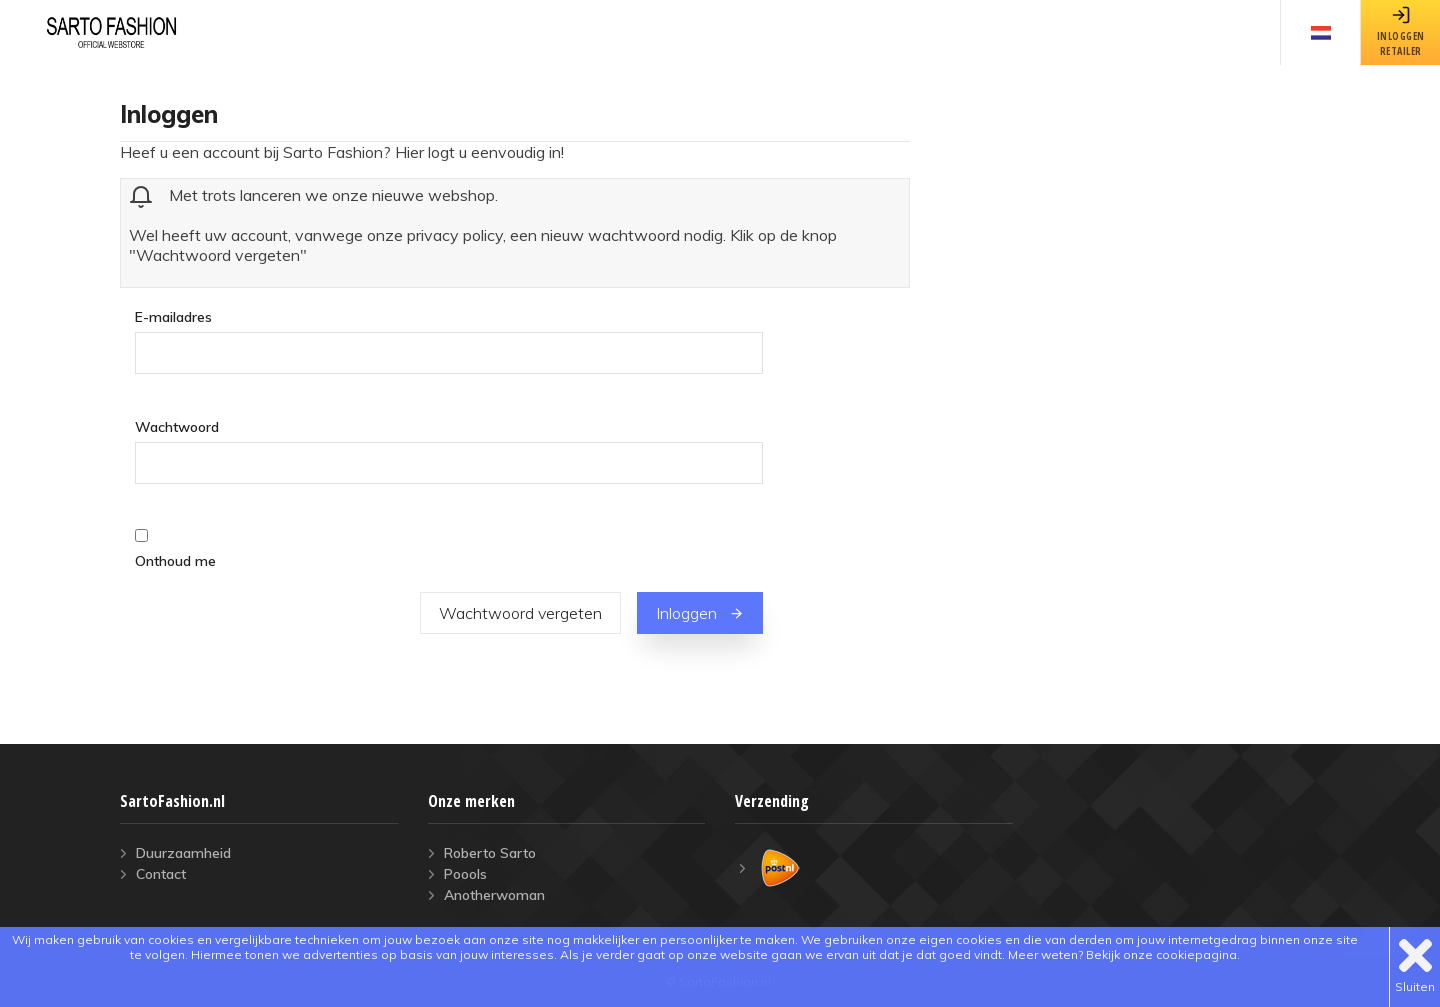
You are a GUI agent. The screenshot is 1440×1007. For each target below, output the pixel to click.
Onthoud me (175, 560)
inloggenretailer (1401, 31)
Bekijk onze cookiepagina (1161, 954)
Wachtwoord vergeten (520, 613)
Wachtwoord (177, 426)
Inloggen (700, 613)
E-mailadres (173, 316)
